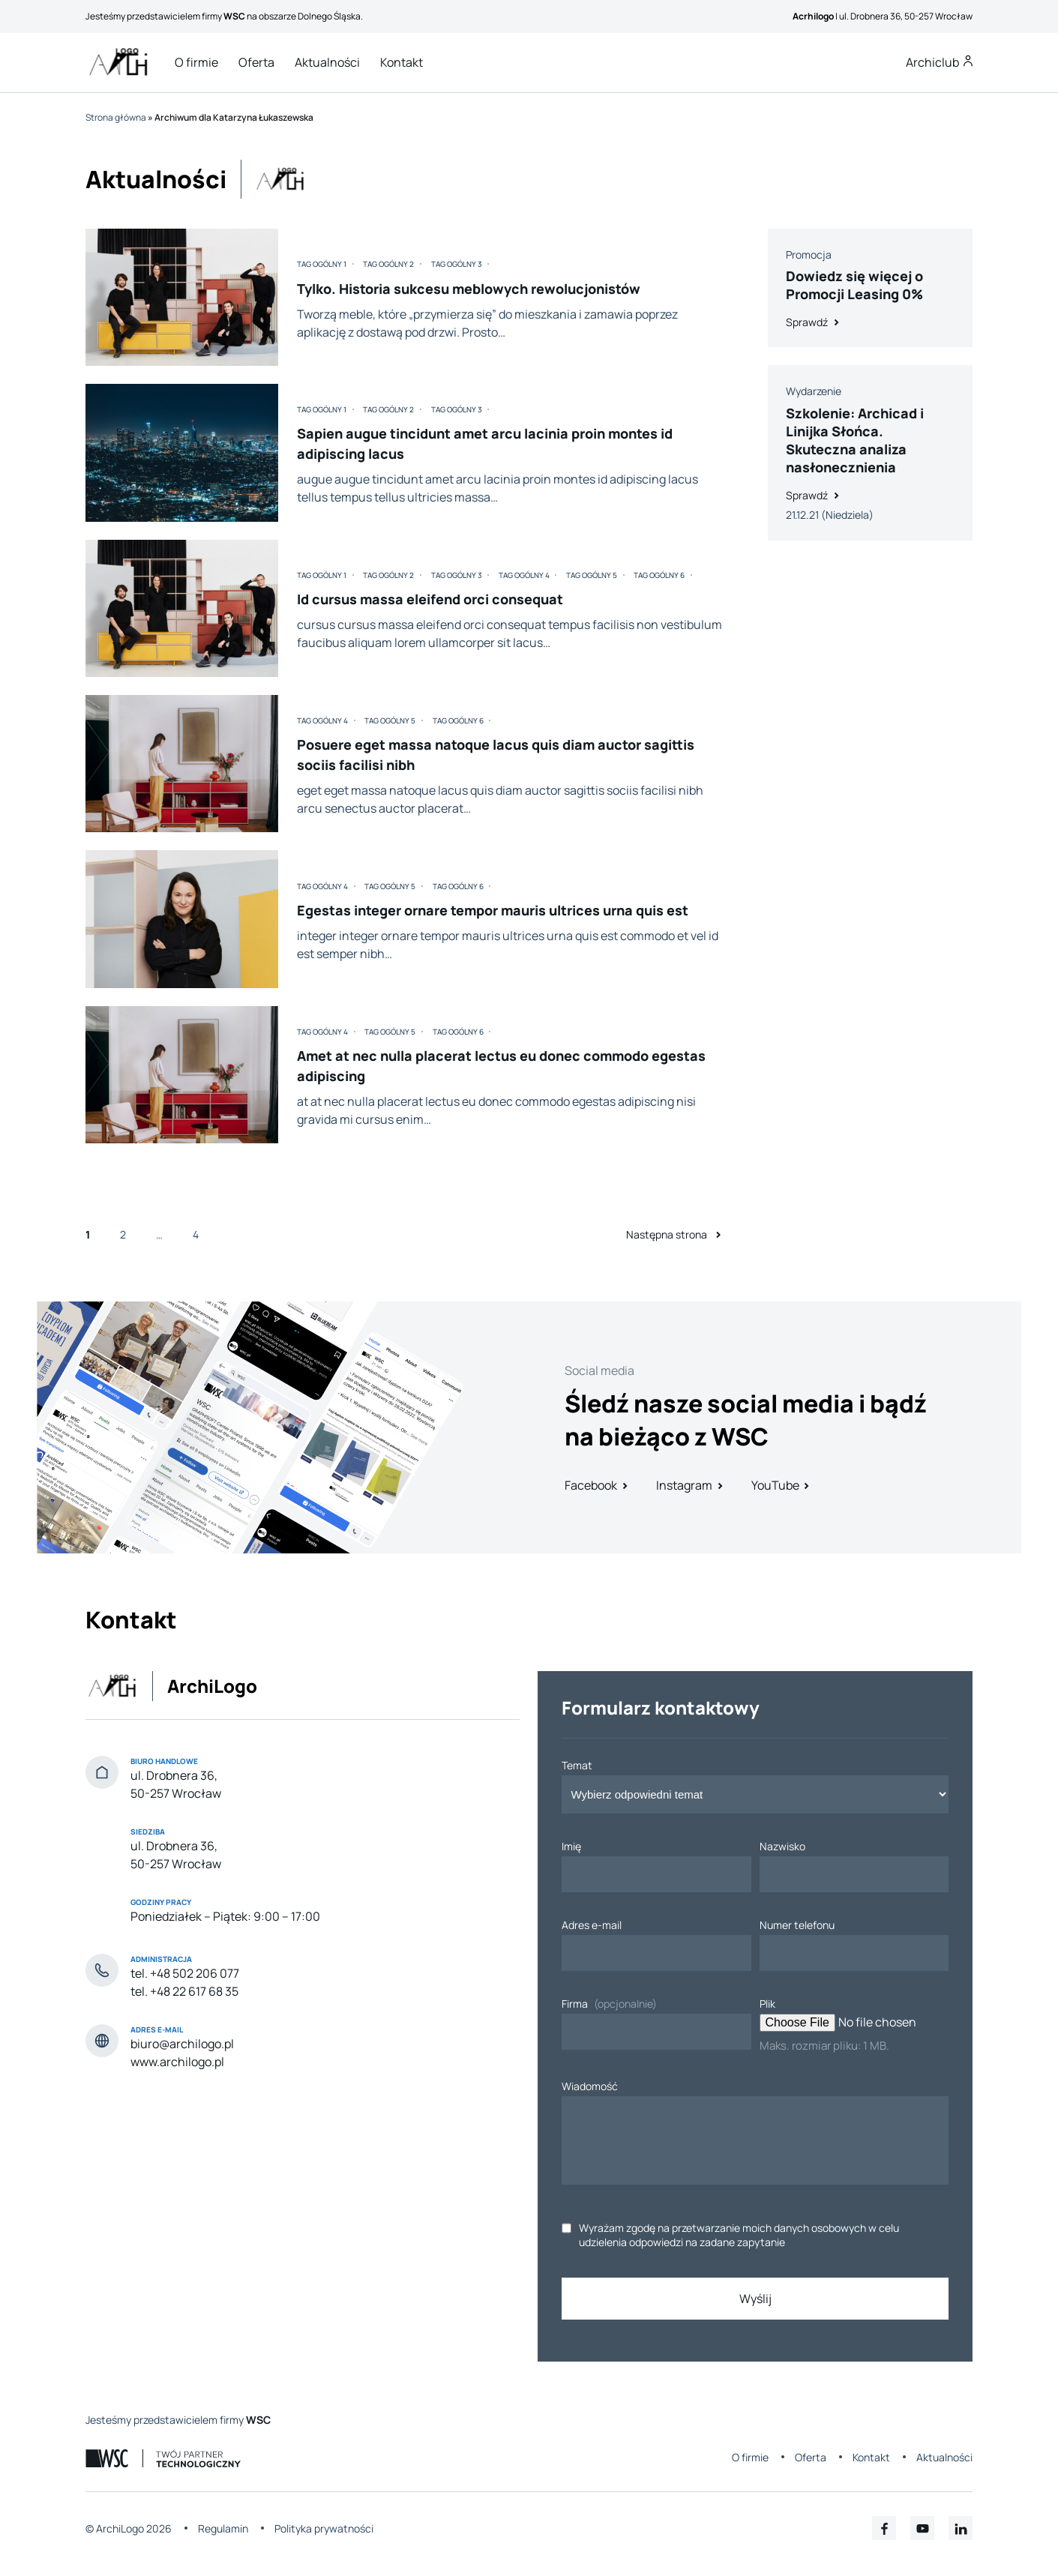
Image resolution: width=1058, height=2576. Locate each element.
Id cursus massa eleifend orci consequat (430, 599)
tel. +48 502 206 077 (184, 1973)
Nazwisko (782, 1846)
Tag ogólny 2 (388, 264)
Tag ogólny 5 (591, 575)
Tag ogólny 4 (524, 575)
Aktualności (327, 62)
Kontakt (401, 62)
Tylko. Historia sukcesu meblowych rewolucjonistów (468, 289)
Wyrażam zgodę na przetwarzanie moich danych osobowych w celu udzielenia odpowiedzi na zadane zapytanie (739, 2235)
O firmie (196, 62)
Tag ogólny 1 (321, 264)
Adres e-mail (592, 1925)
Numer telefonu (797, 1925)
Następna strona (676, 1234)
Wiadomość (590, 2086)
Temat (577, 1765)
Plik (767, 2003)
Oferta (256, 62)
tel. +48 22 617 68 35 (184, 1991)
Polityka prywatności (323, 2528)
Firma (575, 2003)
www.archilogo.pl (177, 2061)
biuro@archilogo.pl (182, 2043)
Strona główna (115, 117)
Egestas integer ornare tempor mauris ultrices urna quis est (492, 910)
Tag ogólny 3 (456, 264)
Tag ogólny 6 (659, 575)
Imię (571, 1846)
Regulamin (223, 2528)
